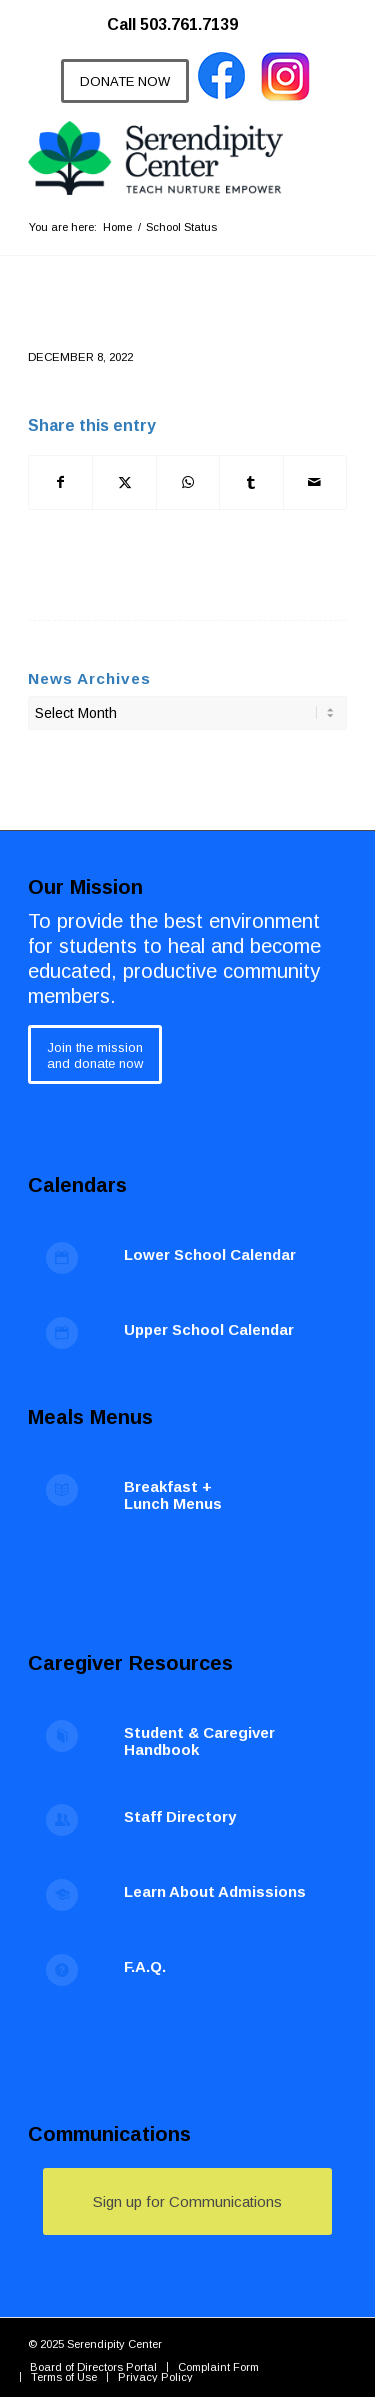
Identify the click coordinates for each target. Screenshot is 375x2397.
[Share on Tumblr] (251, 482)
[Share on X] (124, 482)
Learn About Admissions (215, 1891)
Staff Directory (180, 1816)
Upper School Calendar (209, 1329)
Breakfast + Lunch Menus (173, 1495)
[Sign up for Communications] (187, 2201)
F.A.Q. (145, 1966)
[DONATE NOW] (125, 81)
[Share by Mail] (315, 482)
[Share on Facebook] (60, 482)
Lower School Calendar (210, 1254)
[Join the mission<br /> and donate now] (95, 1054)
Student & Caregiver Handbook (199, 1741)
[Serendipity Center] (155, 158)
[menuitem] (182, 15)
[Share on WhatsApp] (188, 482)
